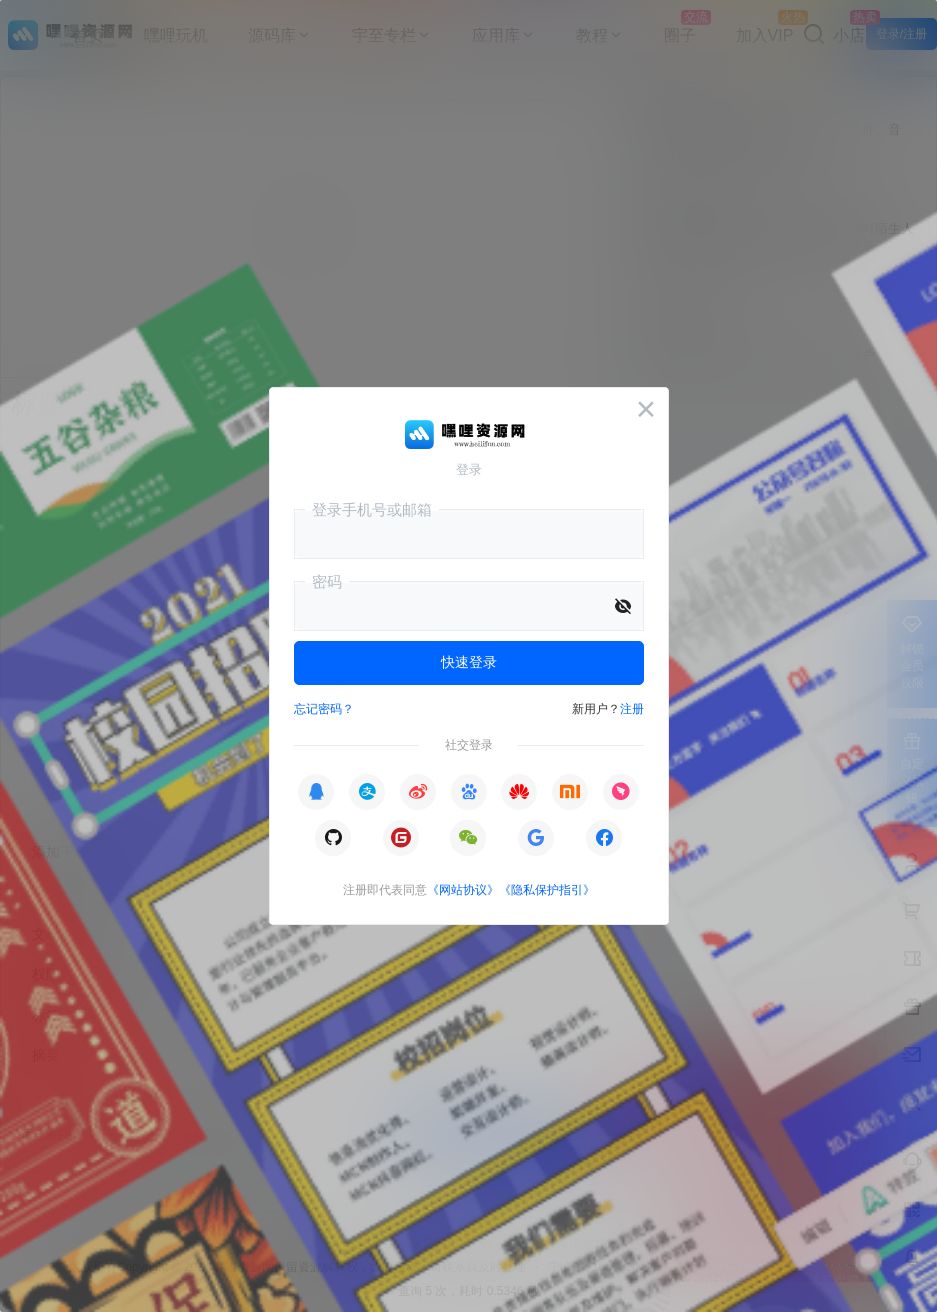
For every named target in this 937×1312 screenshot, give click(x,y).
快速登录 (469, 662)
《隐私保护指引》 (547, 890)
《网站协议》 (463, 890)
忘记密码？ (324, 709)
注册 (632, 709)
